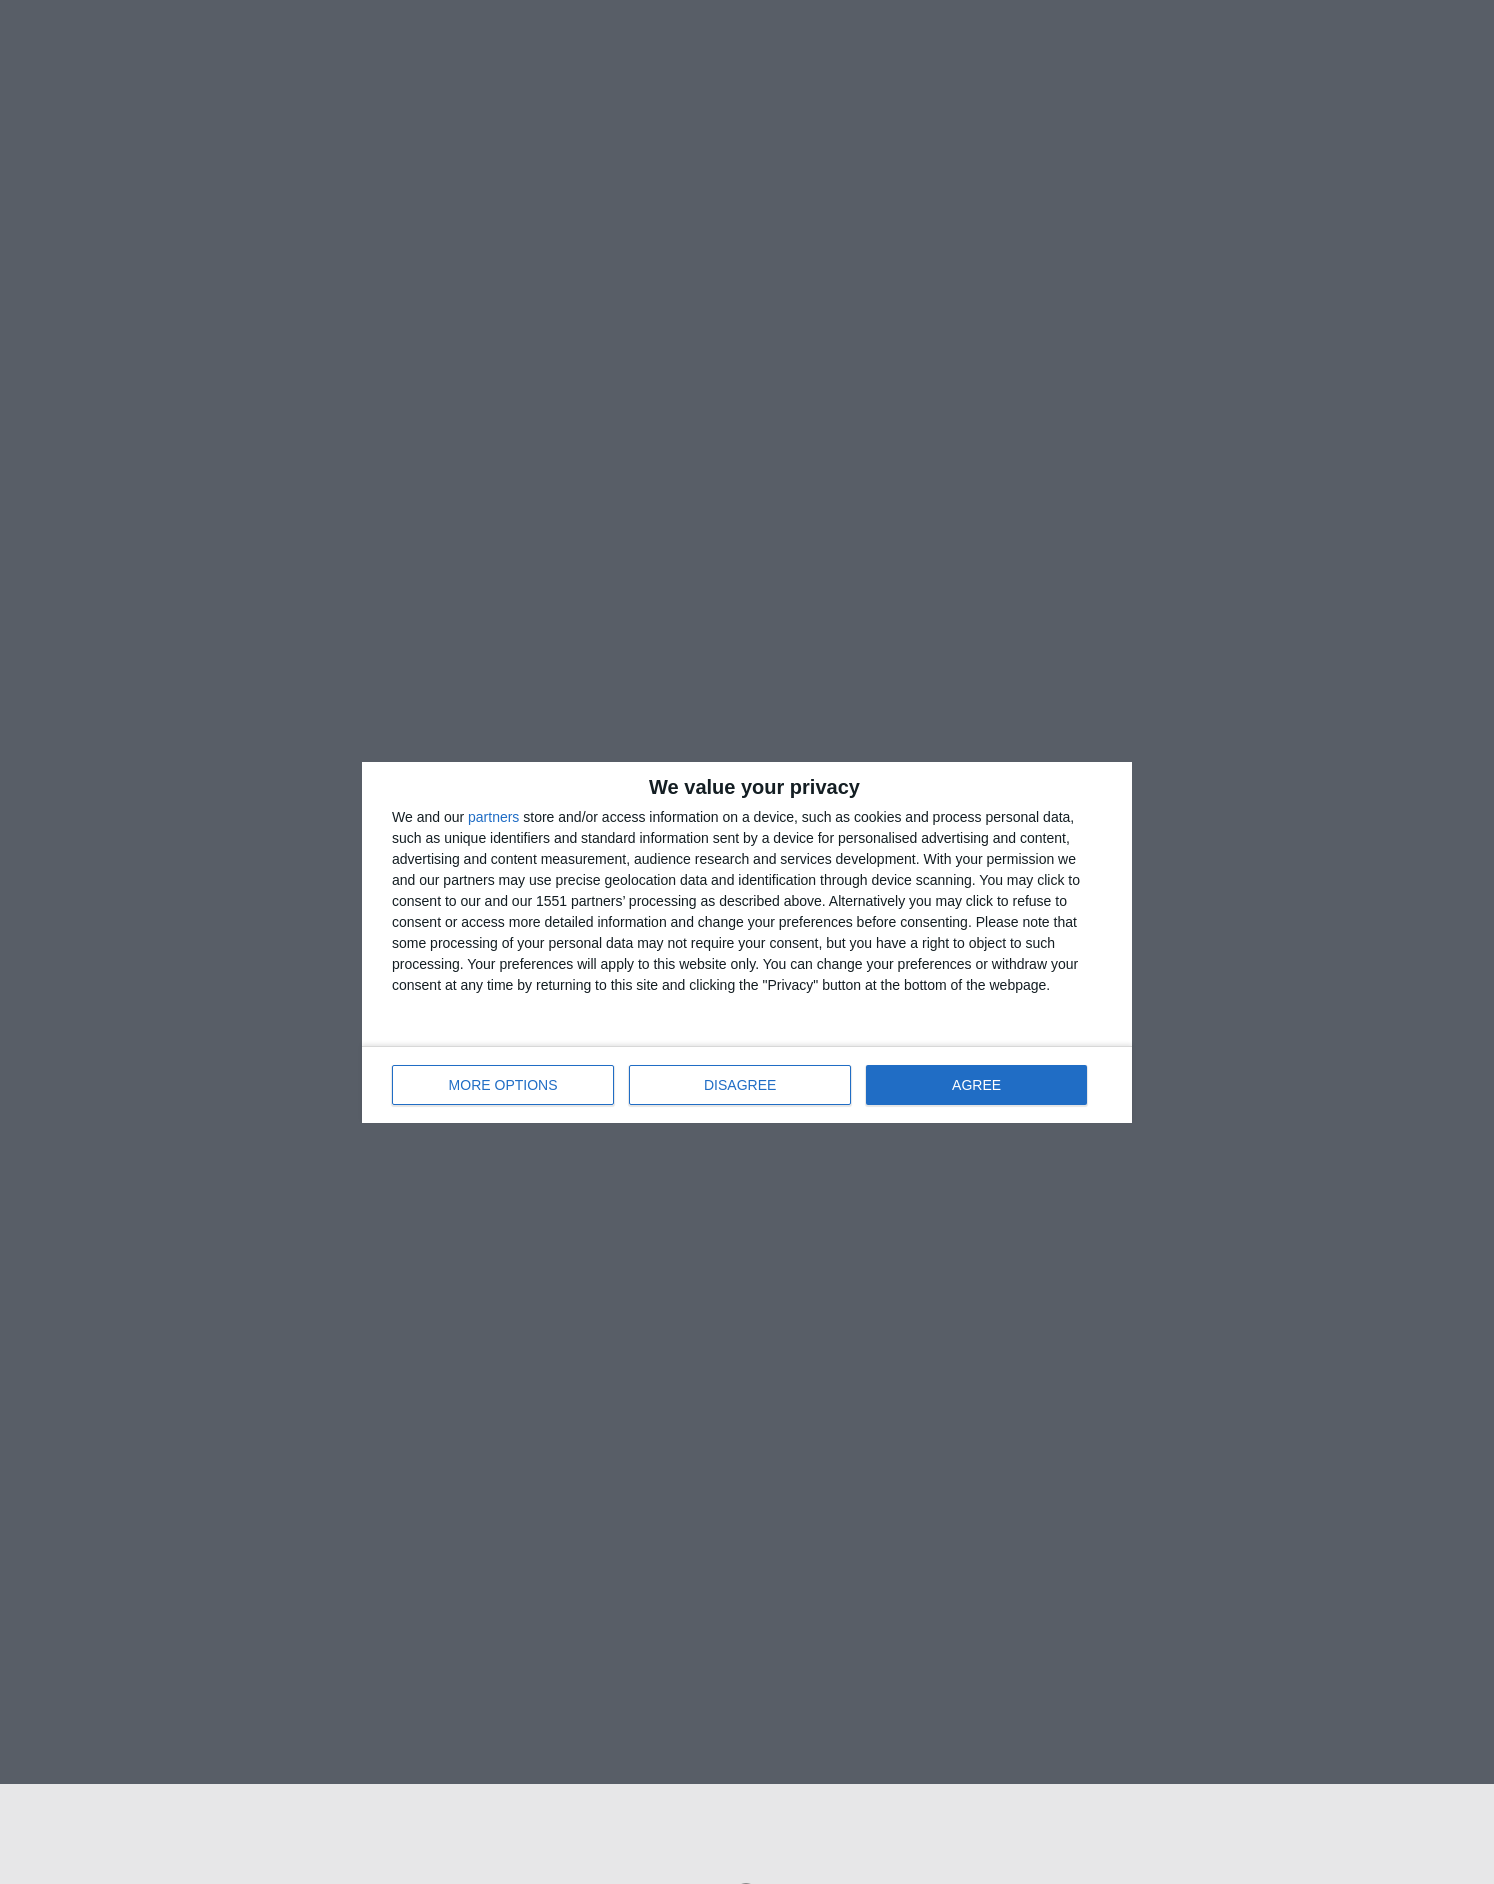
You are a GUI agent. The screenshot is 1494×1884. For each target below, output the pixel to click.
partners (493, 817)
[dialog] (747, 942)
